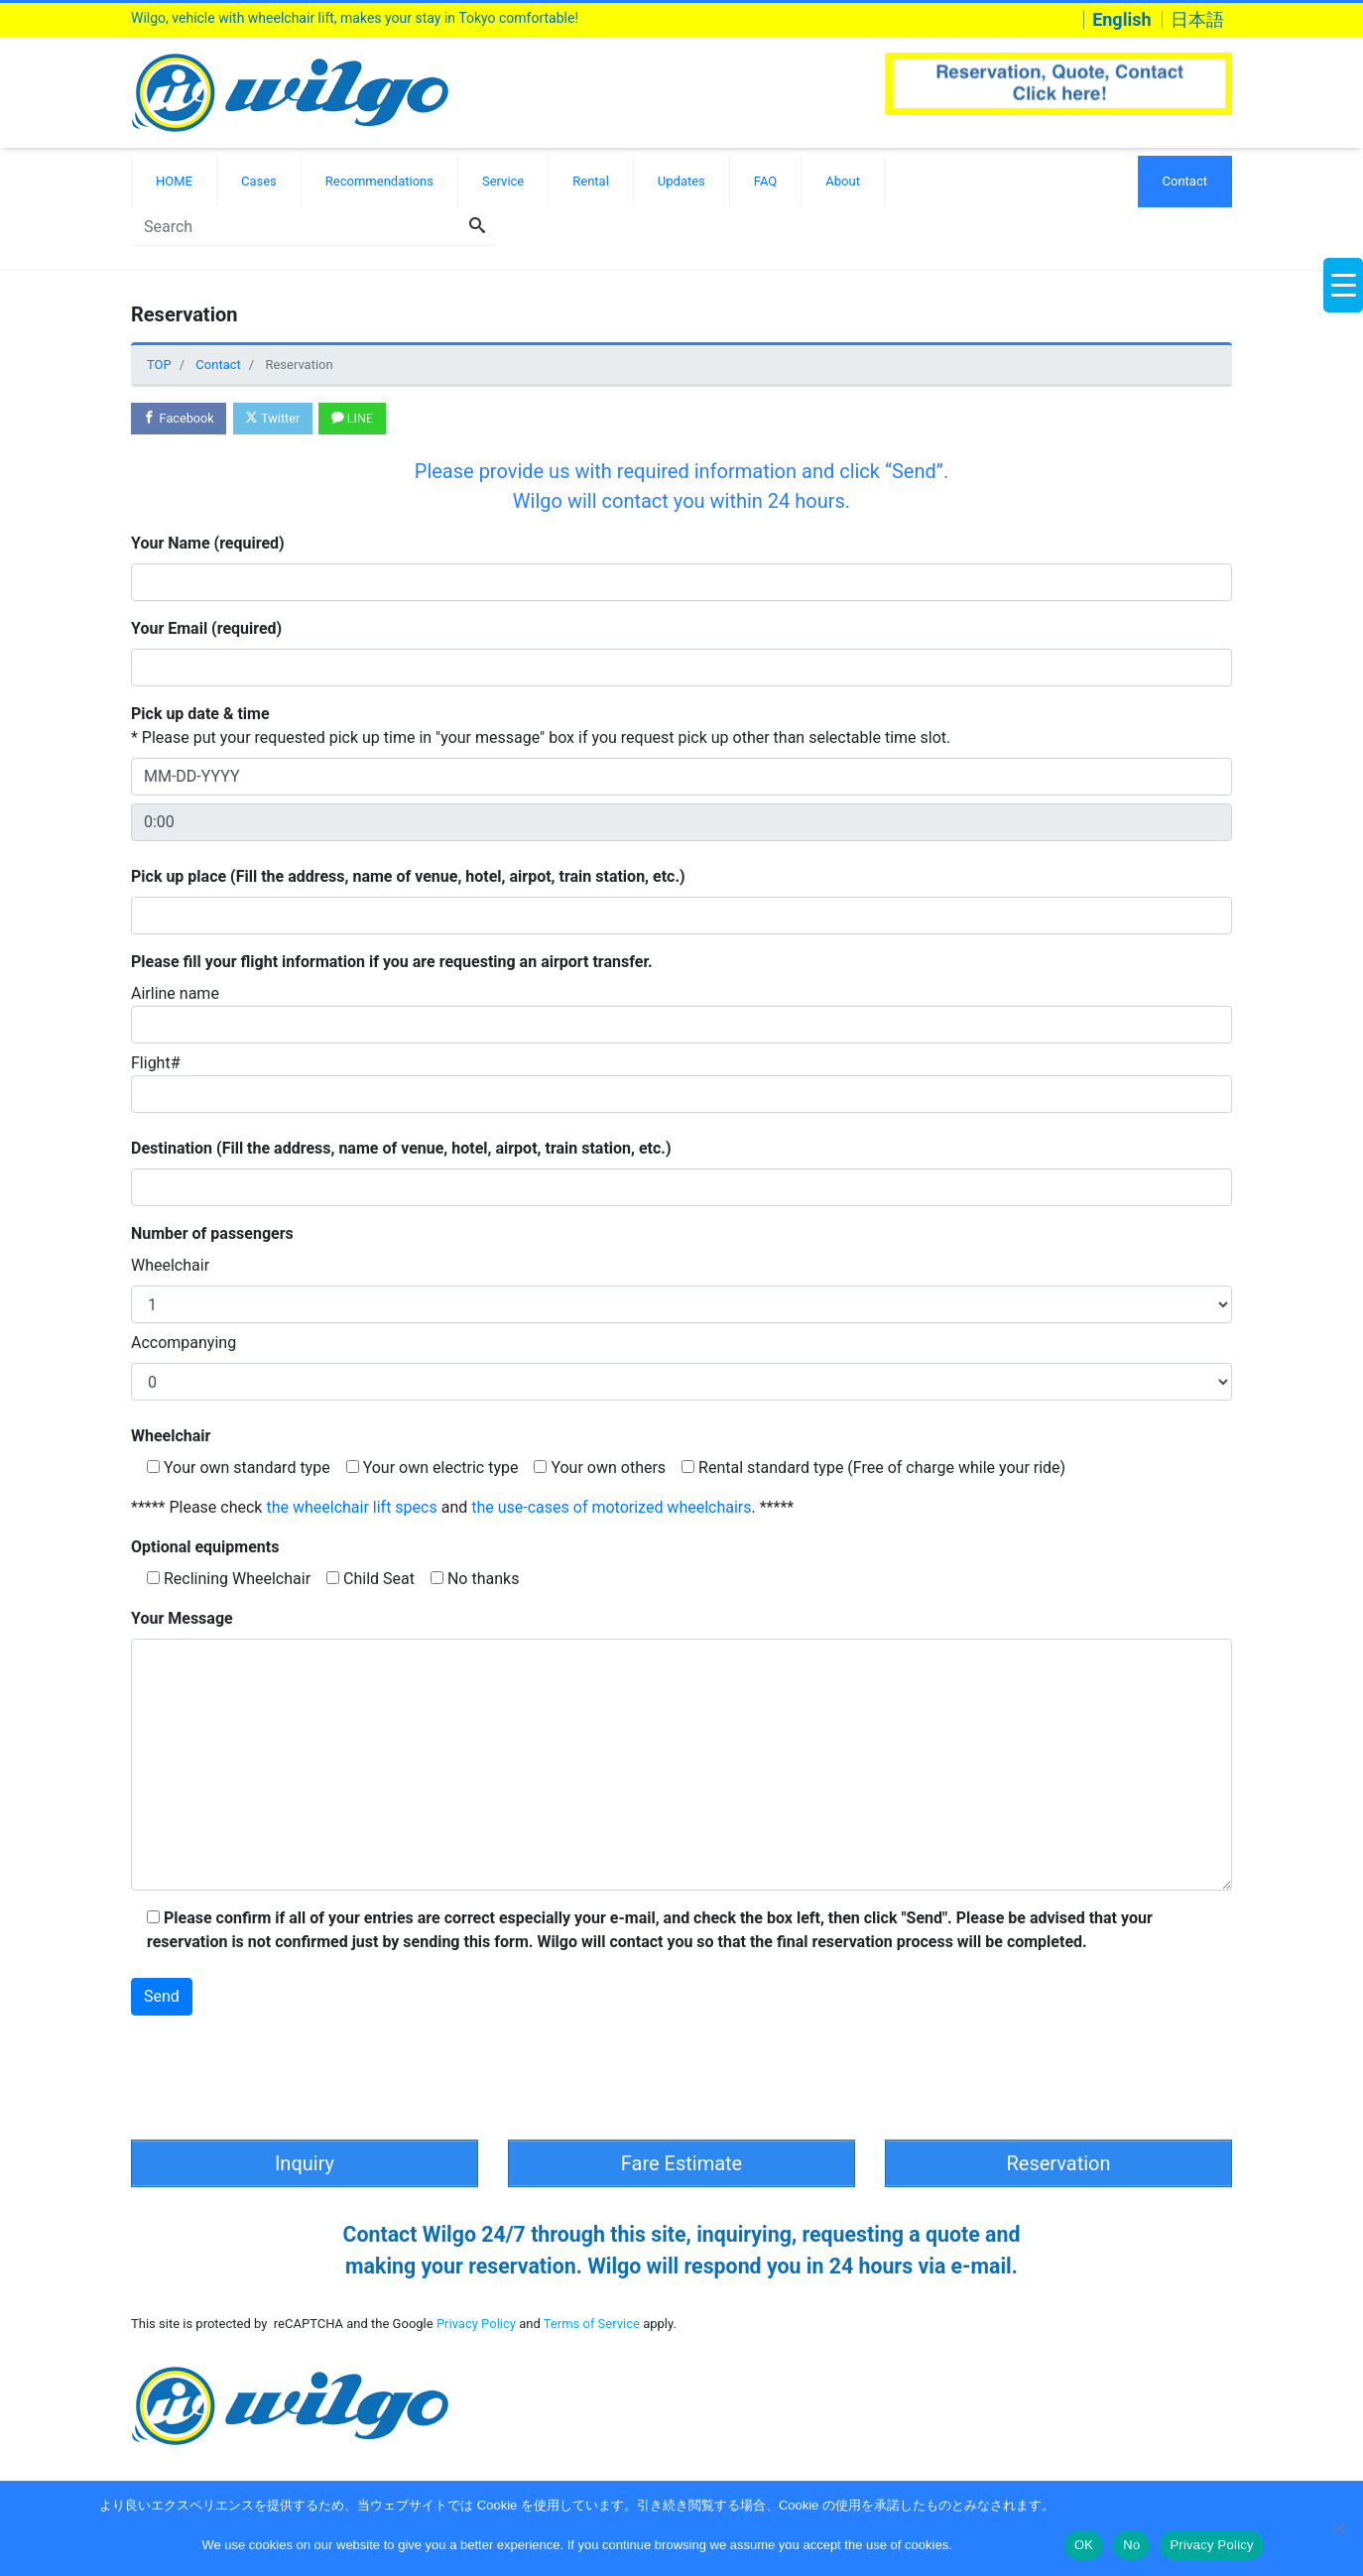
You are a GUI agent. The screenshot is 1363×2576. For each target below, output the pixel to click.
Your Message (182, 1619)
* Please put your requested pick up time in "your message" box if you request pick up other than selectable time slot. (540, 726)
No (1131, 2544)
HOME (174, 181)
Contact (1185, 181)
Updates (681, 181)
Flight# (681, 1084)
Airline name (681, 1014)
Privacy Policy (476, 2320)
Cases (259, 181)
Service (503, 181)
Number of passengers (212, 1234)
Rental (590, 181)
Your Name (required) (208, 544)
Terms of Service (592, 2320)
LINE (357, 419)
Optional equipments (205, 1547)
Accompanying (183, 1343)
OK (1083, 2544)
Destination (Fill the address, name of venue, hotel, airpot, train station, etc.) (401, 1149)
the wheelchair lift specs (351, 1508)
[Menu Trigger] (1343, 285)
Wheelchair (170, 1266)
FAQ (765, 181)
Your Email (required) (206, 629)
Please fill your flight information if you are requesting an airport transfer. (392, 962)
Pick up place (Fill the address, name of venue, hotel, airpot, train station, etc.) (408, 877)
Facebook (180, 419)
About (842, 181)
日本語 (1197, 20)
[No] (1338, 2528)
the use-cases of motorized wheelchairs (611, 1508)
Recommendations (379, 181)
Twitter (276, 419)
